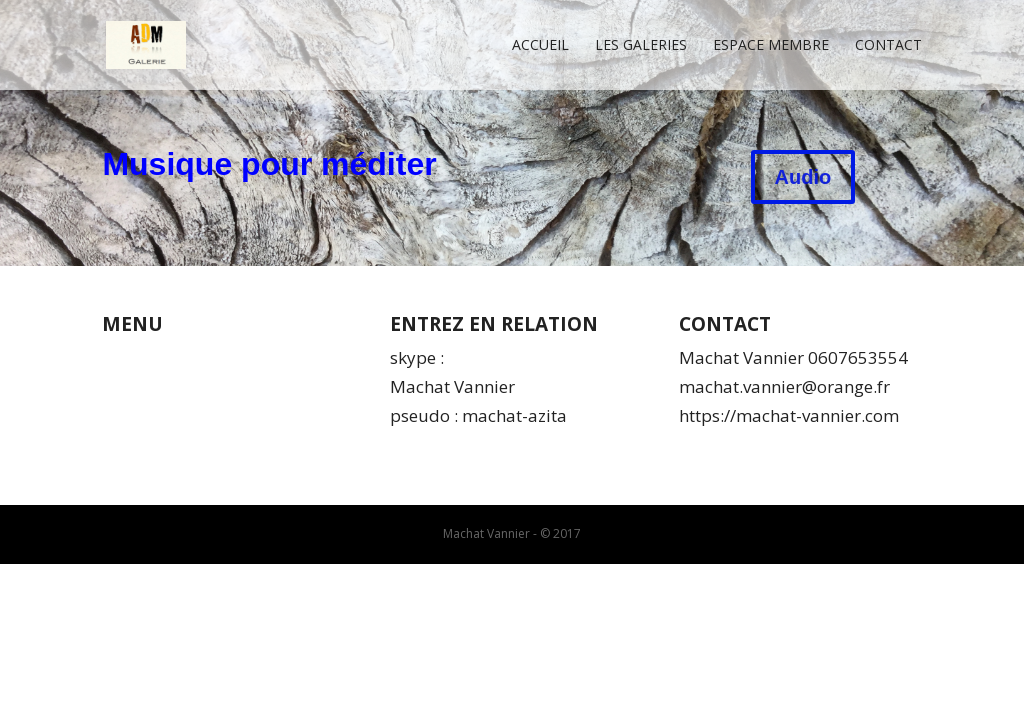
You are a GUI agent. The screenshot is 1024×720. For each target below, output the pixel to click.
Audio (803, 177)
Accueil (540, 46)
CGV (118, 386)
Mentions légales (169, 415)
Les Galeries (641, 46)
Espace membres (170, 444)
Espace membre (771, 46)
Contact (888, 46)
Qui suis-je (144, 357)
